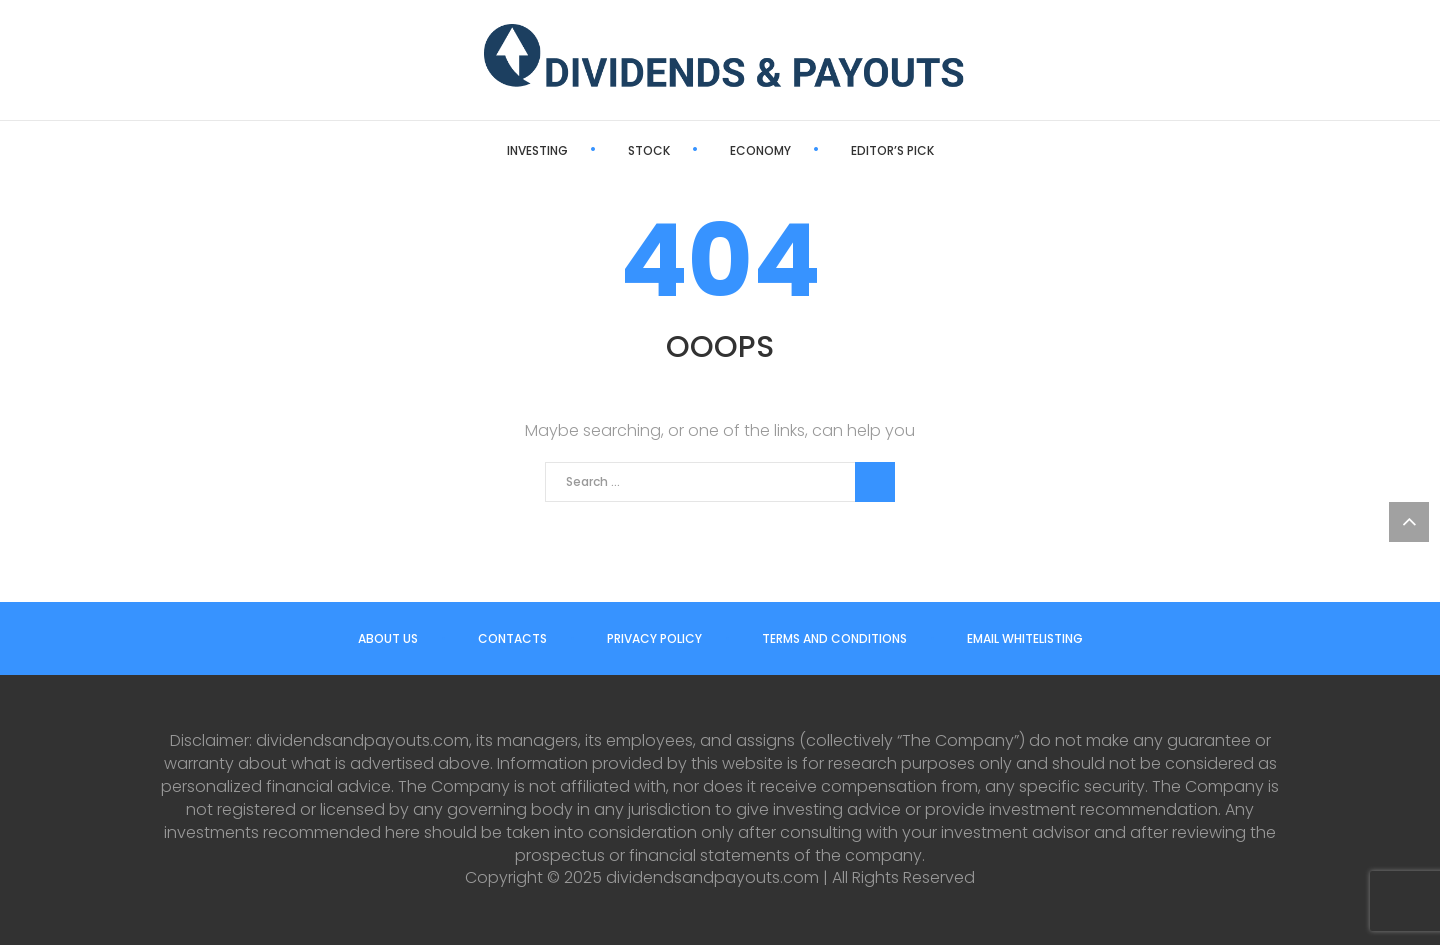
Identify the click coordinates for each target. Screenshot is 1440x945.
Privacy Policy (654, 638)
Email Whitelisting (1025, 638)
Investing (537, 150)
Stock (649, 150)
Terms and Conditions (834, 638)
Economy (760, 150)
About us (388, 638)
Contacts (512, 638)
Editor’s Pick (892, 150)
